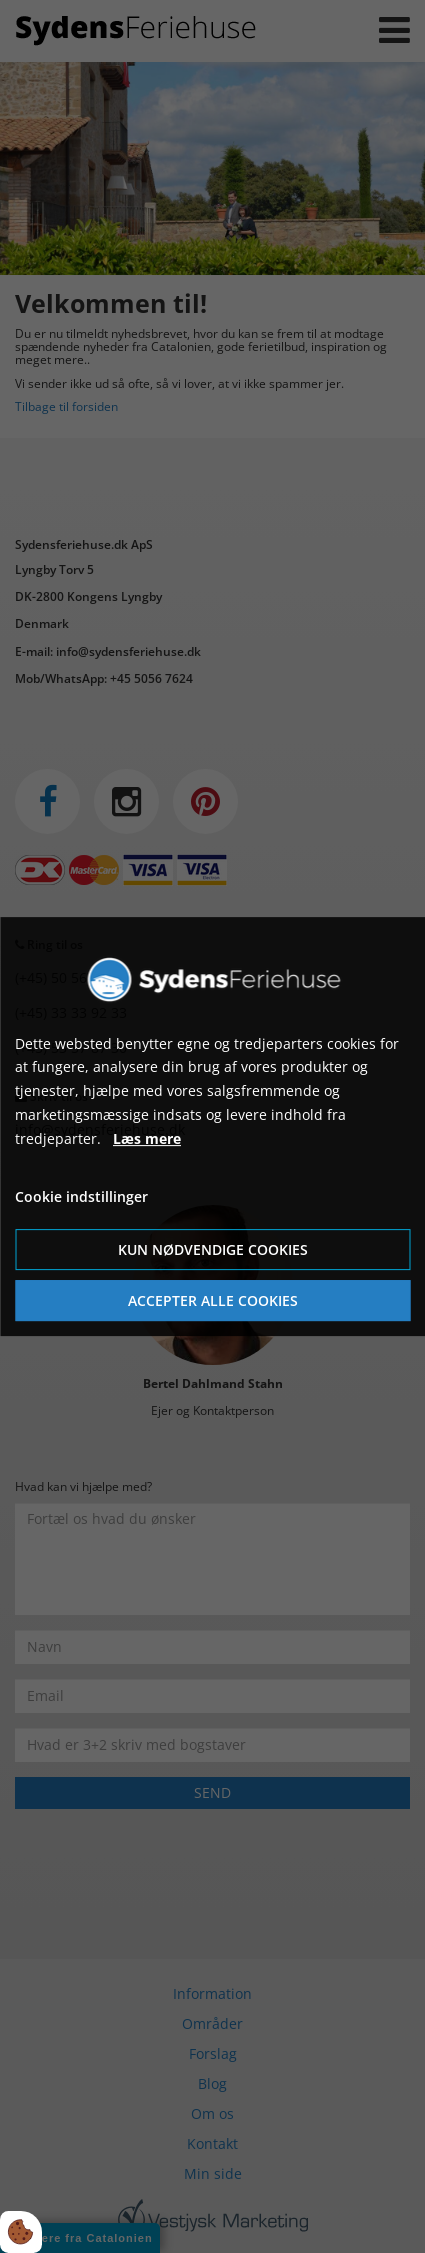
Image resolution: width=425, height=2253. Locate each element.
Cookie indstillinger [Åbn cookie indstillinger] (81, 1197)
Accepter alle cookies (213, 1300)
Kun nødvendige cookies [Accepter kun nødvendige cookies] (213, 1249)
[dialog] (212, 1127)
